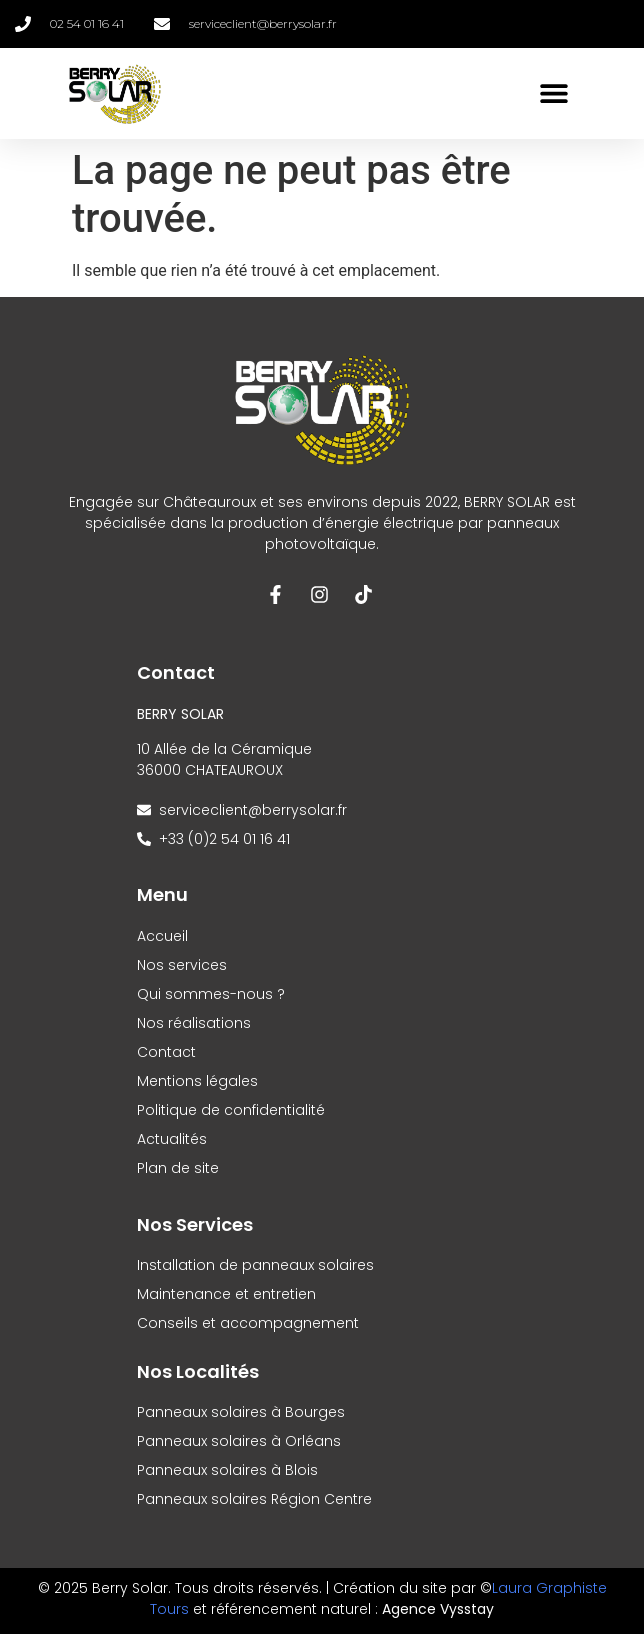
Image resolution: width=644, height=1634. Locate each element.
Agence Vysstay (438, 1609)
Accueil (162, 936)
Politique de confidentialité (231, 1110)
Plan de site (178, 1168)
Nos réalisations (194, 1023)
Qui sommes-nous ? (211, 994)
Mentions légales (197, 1081)
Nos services (182, 965)
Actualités (172, 1139)
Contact (166, 1052)
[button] (553, 93)
